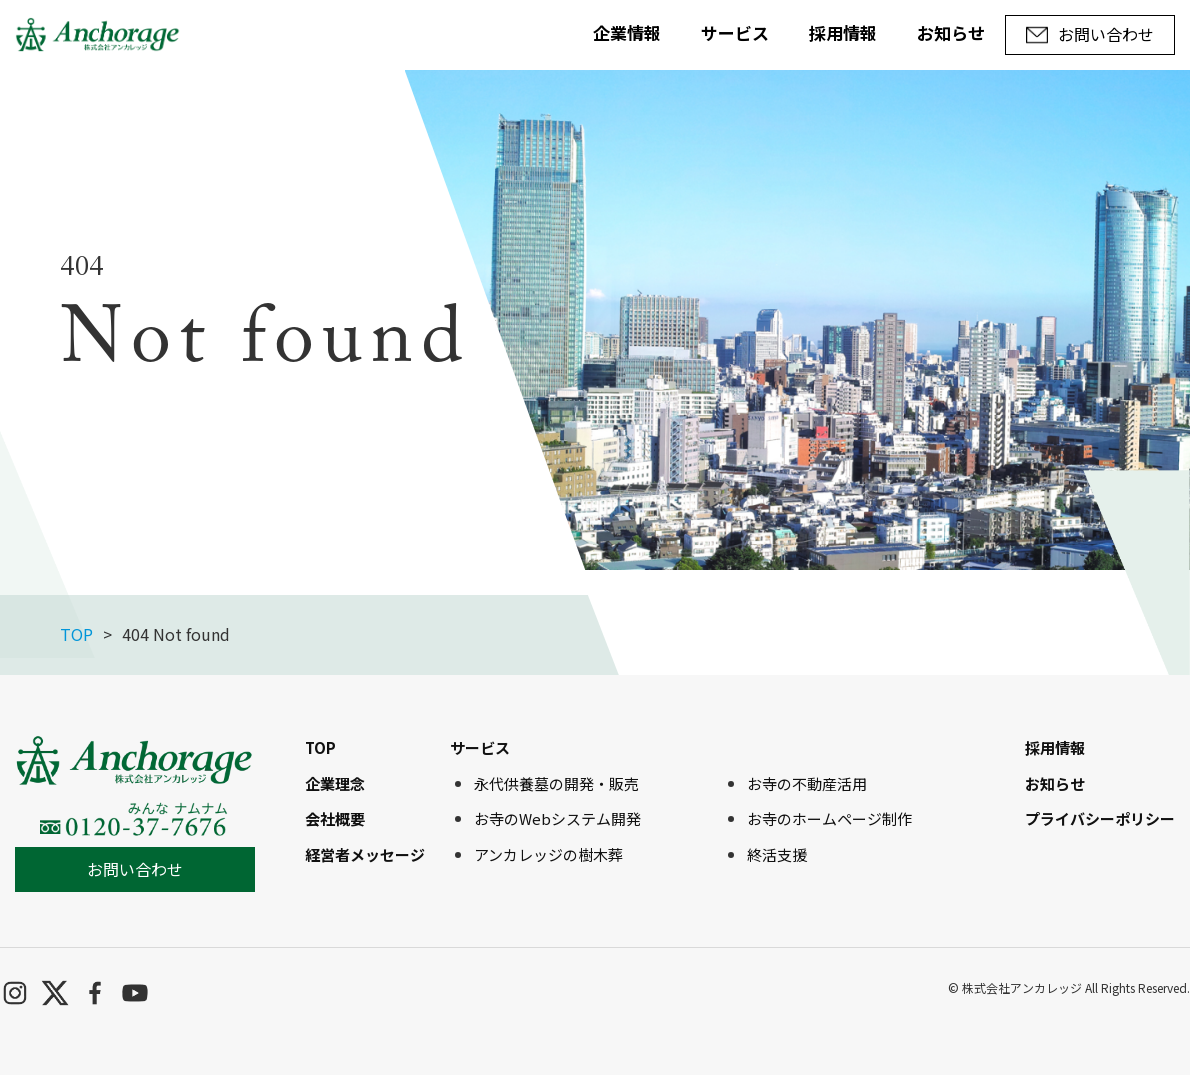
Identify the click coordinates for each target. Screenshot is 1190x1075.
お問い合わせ (135, 869)
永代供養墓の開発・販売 (556, 783)
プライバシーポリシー (1100, 818)
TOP (76, 634)
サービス (735, 32)
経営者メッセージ (365, 854)
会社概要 (335, 818)
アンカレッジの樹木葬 (548, 854)
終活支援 (777, 854)
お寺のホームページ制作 (829, 818)
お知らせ (951, 32)
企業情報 (627, 32)
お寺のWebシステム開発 (557, 818)
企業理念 (335, 783)
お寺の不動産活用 (807, 783)
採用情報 (843, 32)
